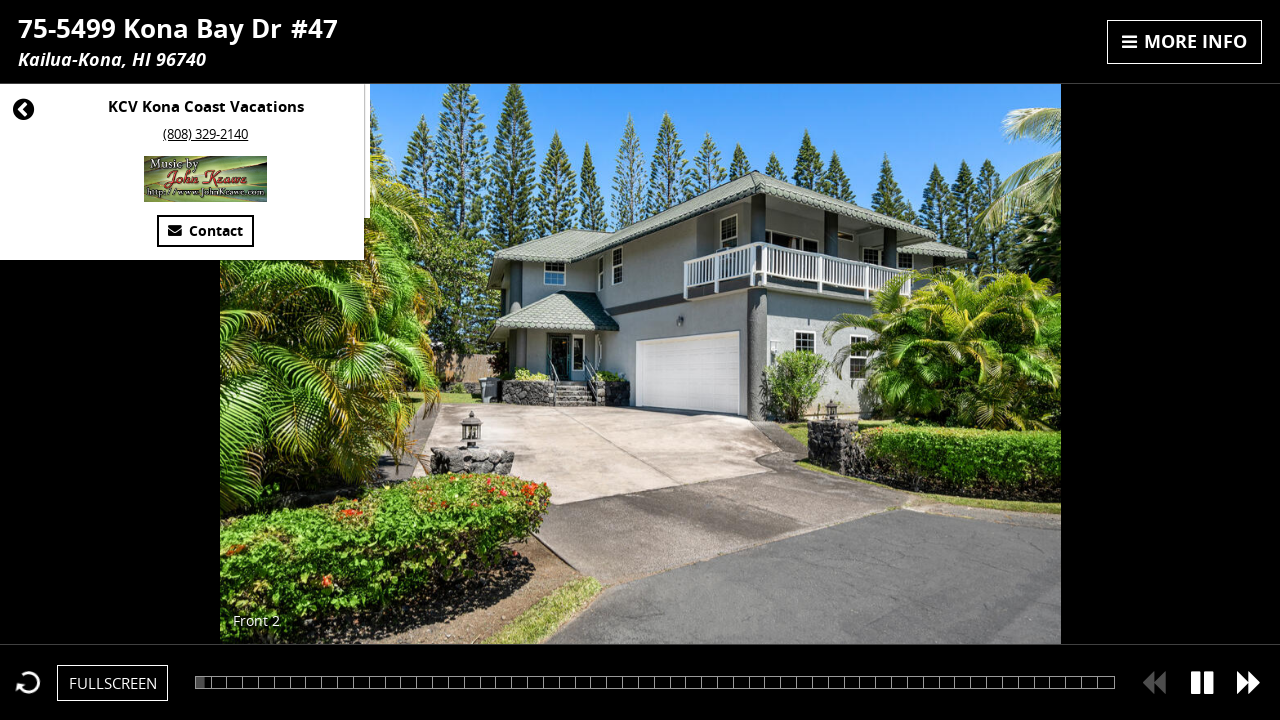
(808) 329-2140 (205, 134)
